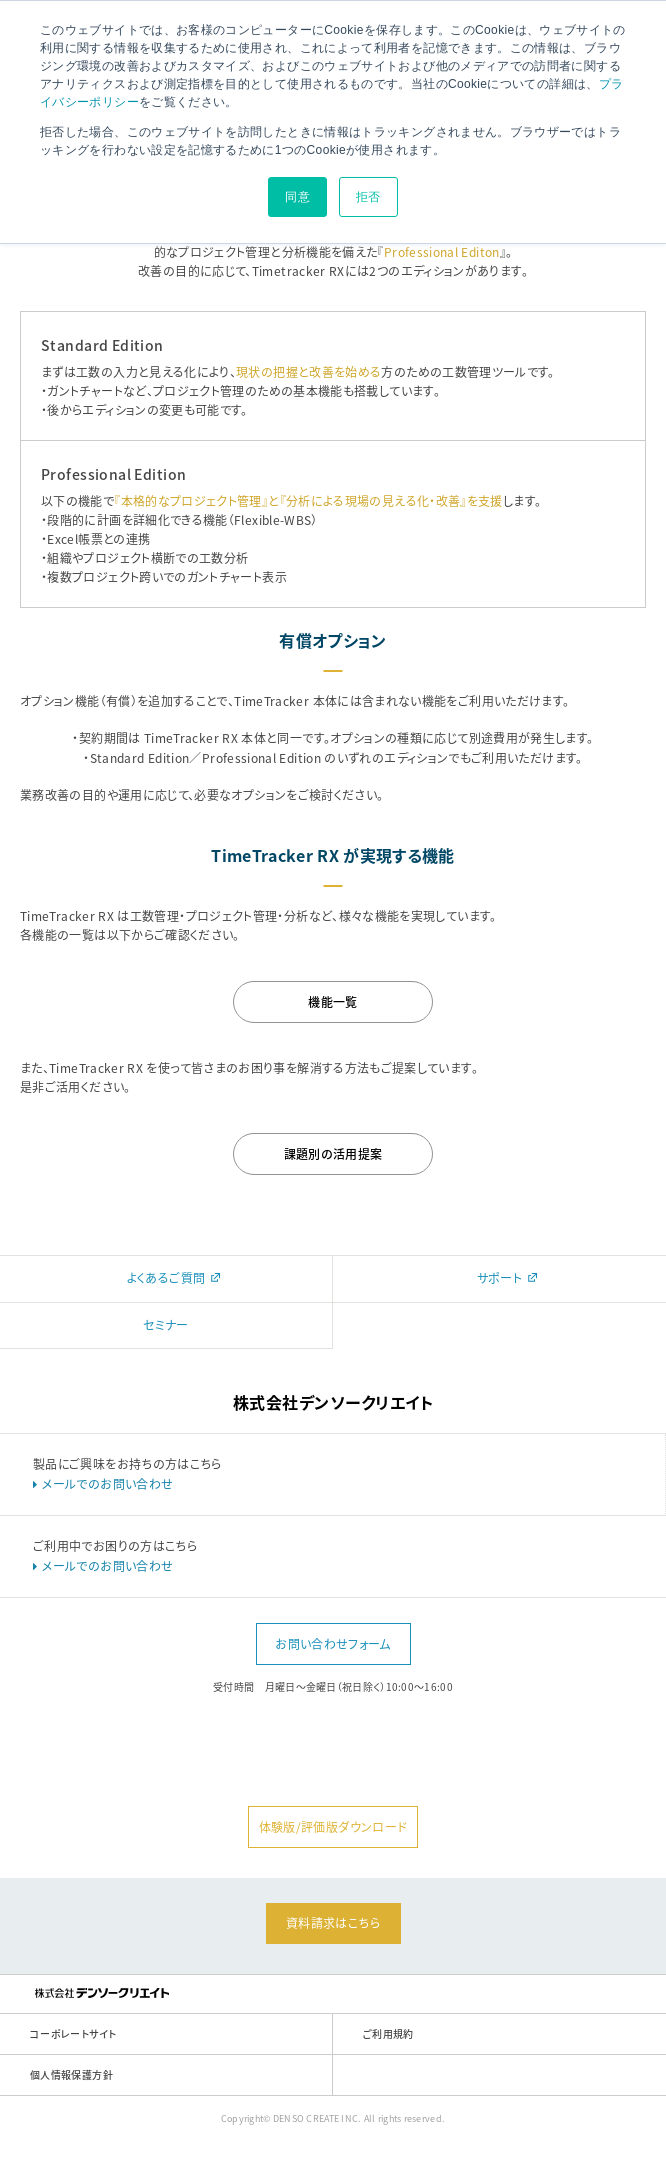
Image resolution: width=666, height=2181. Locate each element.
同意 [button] (297, 197)
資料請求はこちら (333, 1923)
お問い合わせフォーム (333, 1644)
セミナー (165, 1325)
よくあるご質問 (176, 1277)
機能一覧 (332, 1002)
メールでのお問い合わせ (107, 1484)
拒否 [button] (368, 197)
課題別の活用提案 (333, 1154)
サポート (510, 1277)
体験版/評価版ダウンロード (333, 1827)
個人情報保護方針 (71, 2074)
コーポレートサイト (73, 2033)
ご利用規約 (388, 2033)
